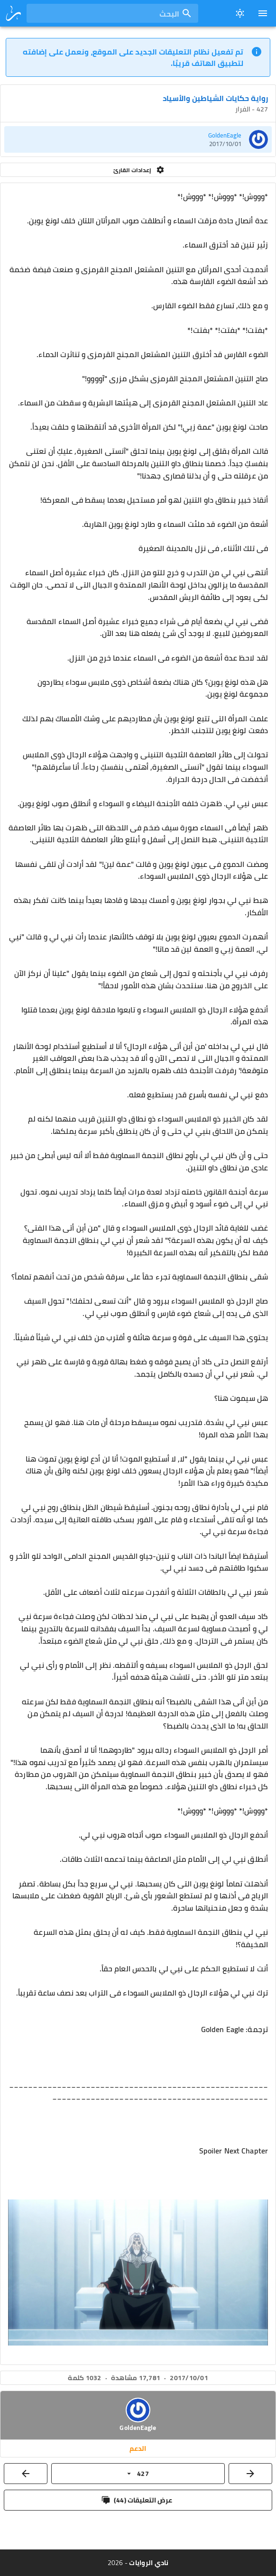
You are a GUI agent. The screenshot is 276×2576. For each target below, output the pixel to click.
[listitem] (138, 139)
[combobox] (112, 13)
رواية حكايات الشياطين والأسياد (215, 98)
